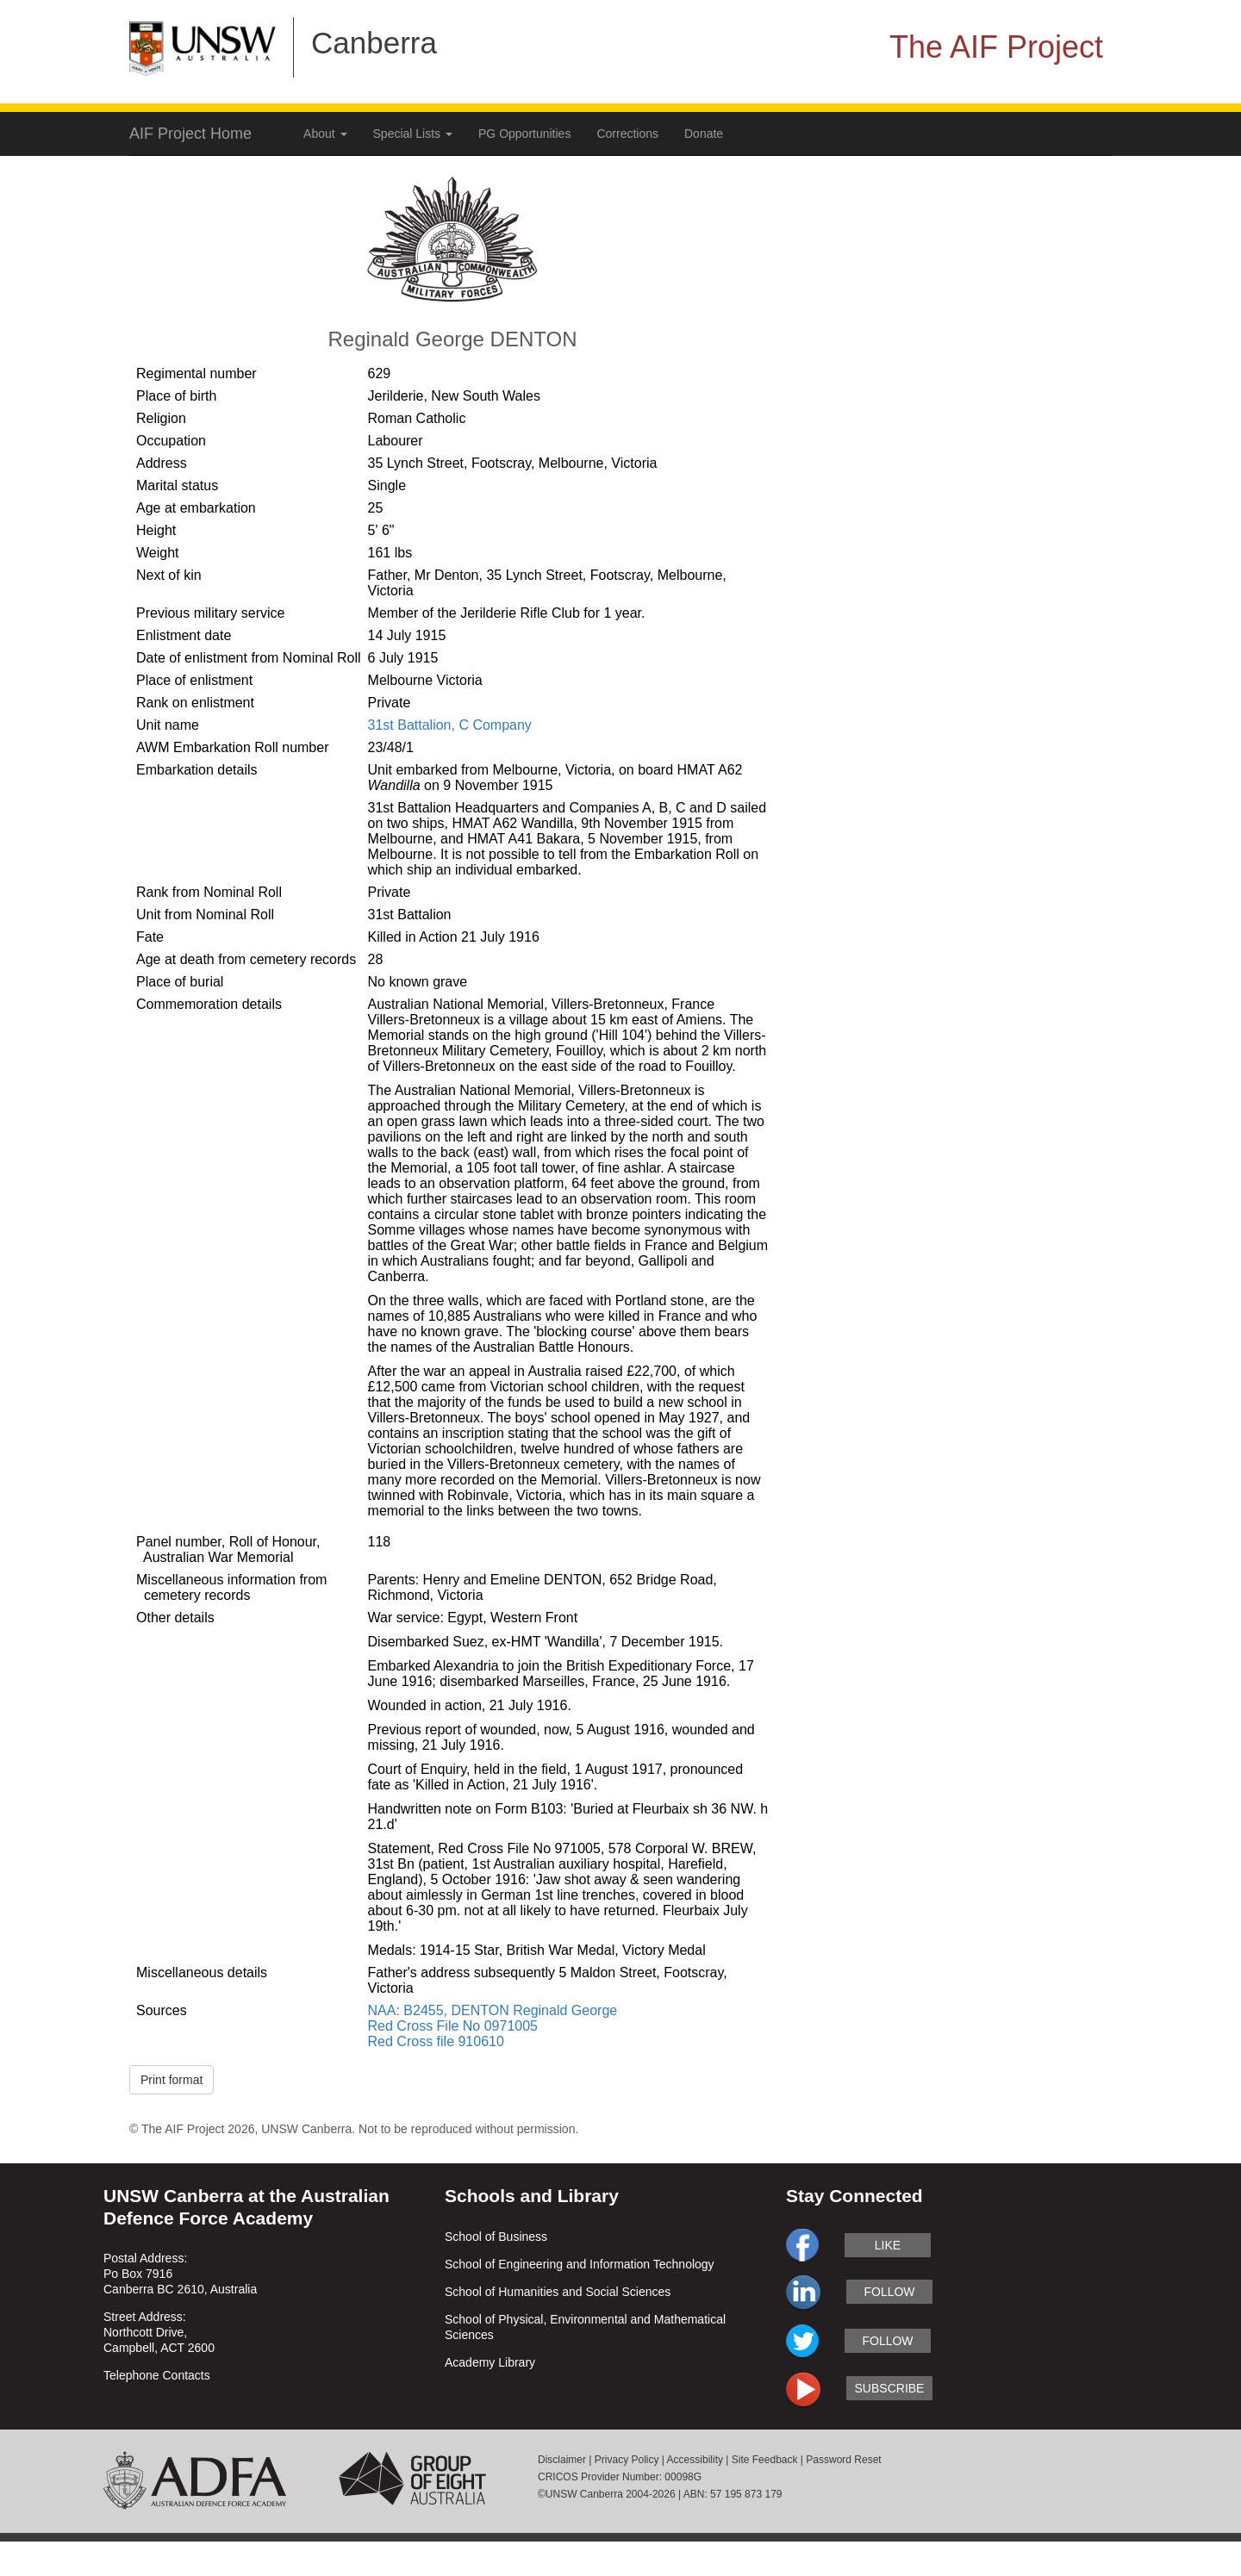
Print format (171, 2080)
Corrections (627, 133)
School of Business (496, 2236)
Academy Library (490, 2362)
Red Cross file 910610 (436, 2041)
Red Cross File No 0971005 (453, 2026)
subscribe (890, 2388)
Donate (703, 133)
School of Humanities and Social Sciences (557, 2292)
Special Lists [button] (412, 133)
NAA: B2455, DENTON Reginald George (493, 2010)
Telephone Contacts (156, 2375)
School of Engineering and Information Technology (579, 2264)
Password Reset (843, 2460)
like (888, 2245)
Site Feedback (765, 2460)
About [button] (324, 133)
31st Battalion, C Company (450, 725)
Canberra (374, 42)
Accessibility (695, 2460)
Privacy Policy (627, 2460)
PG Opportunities (524, 133)
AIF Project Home (190, 133)
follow (889, 2292)
